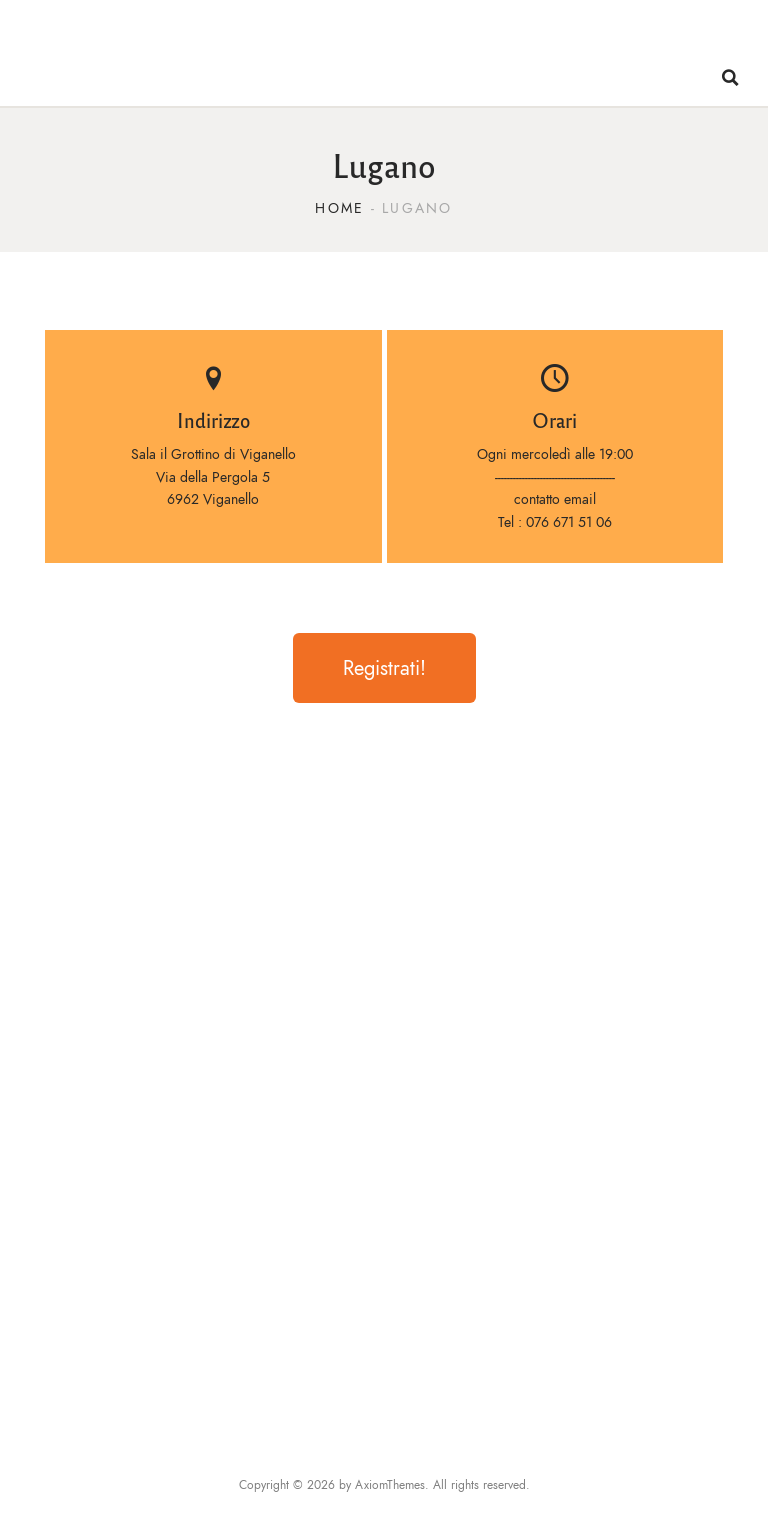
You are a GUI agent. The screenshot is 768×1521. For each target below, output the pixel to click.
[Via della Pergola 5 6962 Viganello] (384, 1073)
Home (339, 208)
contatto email (555, 499)
